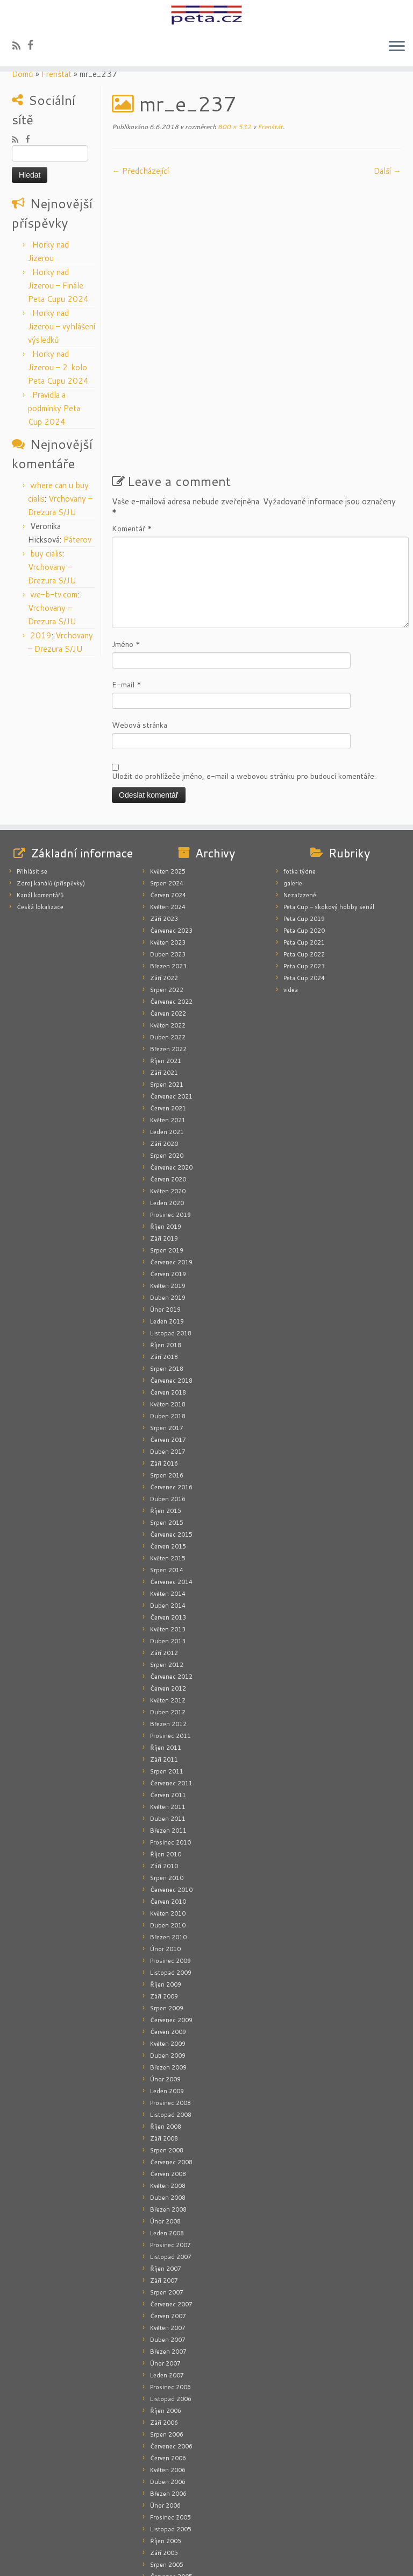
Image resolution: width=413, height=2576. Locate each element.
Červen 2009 (168, 1935)
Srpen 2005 (166, 2468)
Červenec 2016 (171, 1390)
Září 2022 (164, 881)
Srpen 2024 (166, 786)
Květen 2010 (168, 1816)
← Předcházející (140, 171)
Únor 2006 (165, 2408)
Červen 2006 (168, 2361)
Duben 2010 (168, 1828)
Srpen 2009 (166, 1911)
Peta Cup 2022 (304, 857)
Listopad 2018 (170, 1236)
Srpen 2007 (166, 2195)
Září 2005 (164, 2456)
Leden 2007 (167, 2278)
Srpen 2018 (166, 1272)
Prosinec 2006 (170, 2290)
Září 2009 (164, 1899)
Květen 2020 (168, 1094)
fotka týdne (299, 774)
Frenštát (56, 74)
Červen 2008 (168, 2077)
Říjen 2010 (165, 1757)
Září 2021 (164, 976)
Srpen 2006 (166, 2337)
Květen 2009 (168, 1946)
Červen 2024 (168, 798)
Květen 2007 (168, 2231)
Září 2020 (164, 1047)
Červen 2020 (168, 1082)
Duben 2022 (168, 940)
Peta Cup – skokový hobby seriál (328, 810)
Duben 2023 (168, 857)
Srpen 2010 (166, 1781)
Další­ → (387, 171)
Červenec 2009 (171, 1923)
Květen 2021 (168, 1023)
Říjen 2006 (165, 2314)
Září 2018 (164, 1260)
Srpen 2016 (166, 1378)
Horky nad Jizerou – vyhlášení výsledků (61, 326)
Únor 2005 (165, 2515)
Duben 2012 (168, 1615)
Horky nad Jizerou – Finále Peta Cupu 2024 (58, 285)
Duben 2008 (168, 2100)
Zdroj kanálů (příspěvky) (51, 786)
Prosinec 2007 (170, 2148)
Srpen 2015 (166, 1425)
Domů (22, 74)
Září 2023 (164, 822)
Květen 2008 (168, 2089)
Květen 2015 (168, 1461)
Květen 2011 (168, 1710)
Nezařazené (299, 798)
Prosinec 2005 (170, 2420)
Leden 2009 (167, 1994)
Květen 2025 (168, 774)
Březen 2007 (168, 2254)
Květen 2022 (168, 928)
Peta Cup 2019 (304, 822)
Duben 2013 (168, 1544)
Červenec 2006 (171, 2349)
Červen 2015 (168, 1449)
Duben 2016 (168, 1402)
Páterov (77, 539)
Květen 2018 (168, 1307)
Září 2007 (164, 2183)
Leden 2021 (167, 1035)
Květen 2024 (168, 810)
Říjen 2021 (165, 964)
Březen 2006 (168, 2396)
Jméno (126, 547)
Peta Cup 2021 (304, 845)
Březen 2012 (168, 1627)
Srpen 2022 (166, 893)
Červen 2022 (168, 916)
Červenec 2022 (171, 904)
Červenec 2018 (171, 1283)
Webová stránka (139, 628)
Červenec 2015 (171, 1437)
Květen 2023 (168, 845)
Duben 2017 (168, 1354)
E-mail (126, 587)
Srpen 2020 (166, 1058)
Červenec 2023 (171, 833)
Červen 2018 (168, 1295)
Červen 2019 (168, 1177)
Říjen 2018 (165, 1248)
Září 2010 (164, 1769)
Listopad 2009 (170, 1875)
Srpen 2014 (166, 1473)
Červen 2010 (168, 1804)
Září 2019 (164, 1141)
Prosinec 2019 (170, 1118)
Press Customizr (226, 2561)
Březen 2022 (168, 952)
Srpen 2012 (166, 1568)
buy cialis (46, 553)
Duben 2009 (168, 1958)
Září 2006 (164, 2325)
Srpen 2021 (166, 987)
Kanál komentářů (40, 798)
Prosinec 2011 (170, 1639)
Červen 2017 (168, 1343)
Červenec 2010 (171, 1793)
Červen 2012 (168, 1591)
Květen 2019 (168, 1189)
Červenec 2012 (171, 1579)
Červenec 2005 (171, 2479)
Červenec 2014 (171, 1485)
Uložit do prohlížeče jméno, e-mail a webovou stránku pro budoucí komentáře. (244, 679)
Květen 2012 (168, 1603)
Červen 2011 (168, 1698)
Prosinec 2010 (170, 1745)
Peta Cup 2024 (304, 881)
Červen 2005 (168, 2491)
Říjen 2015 (165, 1414)
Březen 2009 (168, 1970)
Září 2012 (164, 1556)
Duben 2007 (168, 2243)
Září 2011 (164, 1662)
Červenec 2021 (171, 999)
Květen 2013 (168, 1532)
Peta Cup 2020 (304, 833)
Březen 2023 (168, 869)
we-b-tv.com (53, 594)
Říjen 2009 (165, 1887)
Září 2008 (164, 2041)
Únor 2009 (165, 1982)
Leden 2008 (167, 2136)
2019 (41, 635)
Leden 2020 (167, 1106)
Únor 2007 (165, 2266)
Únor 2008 (165, 2124)
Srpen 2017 (166, 1331)
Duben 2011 (168, 1722)
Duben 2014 (168, 1508)
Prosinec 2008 (170, 2006)
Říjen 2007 (165, 2171)
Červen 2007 (168, 2219)
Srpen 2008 (166, 2053)
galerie (292, 786)
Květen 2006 (168, 2373)
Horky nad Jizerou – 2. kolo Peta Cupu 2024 (58, 367)
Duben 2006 (168, 2385)
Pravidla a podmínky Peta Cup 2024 (54, 408)
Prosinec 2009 (170, 1864)
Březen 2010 (168, 1840)
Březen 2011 (168, 1733)
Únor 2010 (165, 1852)
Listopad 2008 (170, 2018)
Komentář (132, 431)
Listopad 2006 (170, 2302)
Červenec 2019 (171, 1165)
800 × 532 (233, 126)
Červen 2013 (168, 1520)
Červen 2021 (168, 1011)
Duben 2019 (168, 1200)
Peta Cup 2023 (304, 869)
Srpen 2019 (166, 1153)
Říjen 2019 (165, 1129)
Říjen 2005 (165, 2444)
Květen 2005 (168, 2503)
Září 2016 (164, 1366)
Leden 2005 (167, 2527)
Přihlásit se (32, 774)
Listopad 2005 (170, 2432)
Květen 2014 (168, 1497)
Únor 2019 (165, 1212)
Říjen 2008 (165, 2029)
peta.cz (151, 2561)
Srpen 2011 (166, 1674)
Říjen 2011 (165, 1650)
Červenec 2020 (171, 1070)
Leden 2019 (167, 1224)
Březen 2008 (168, 2112)
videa (290, 893)
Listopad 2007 (170, 2160)
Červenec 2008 (171, 2065)
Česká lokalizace (40, 810)
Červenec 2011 (171, 1686)
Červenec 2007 (171, 2207)
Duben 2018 (168, 1319)
